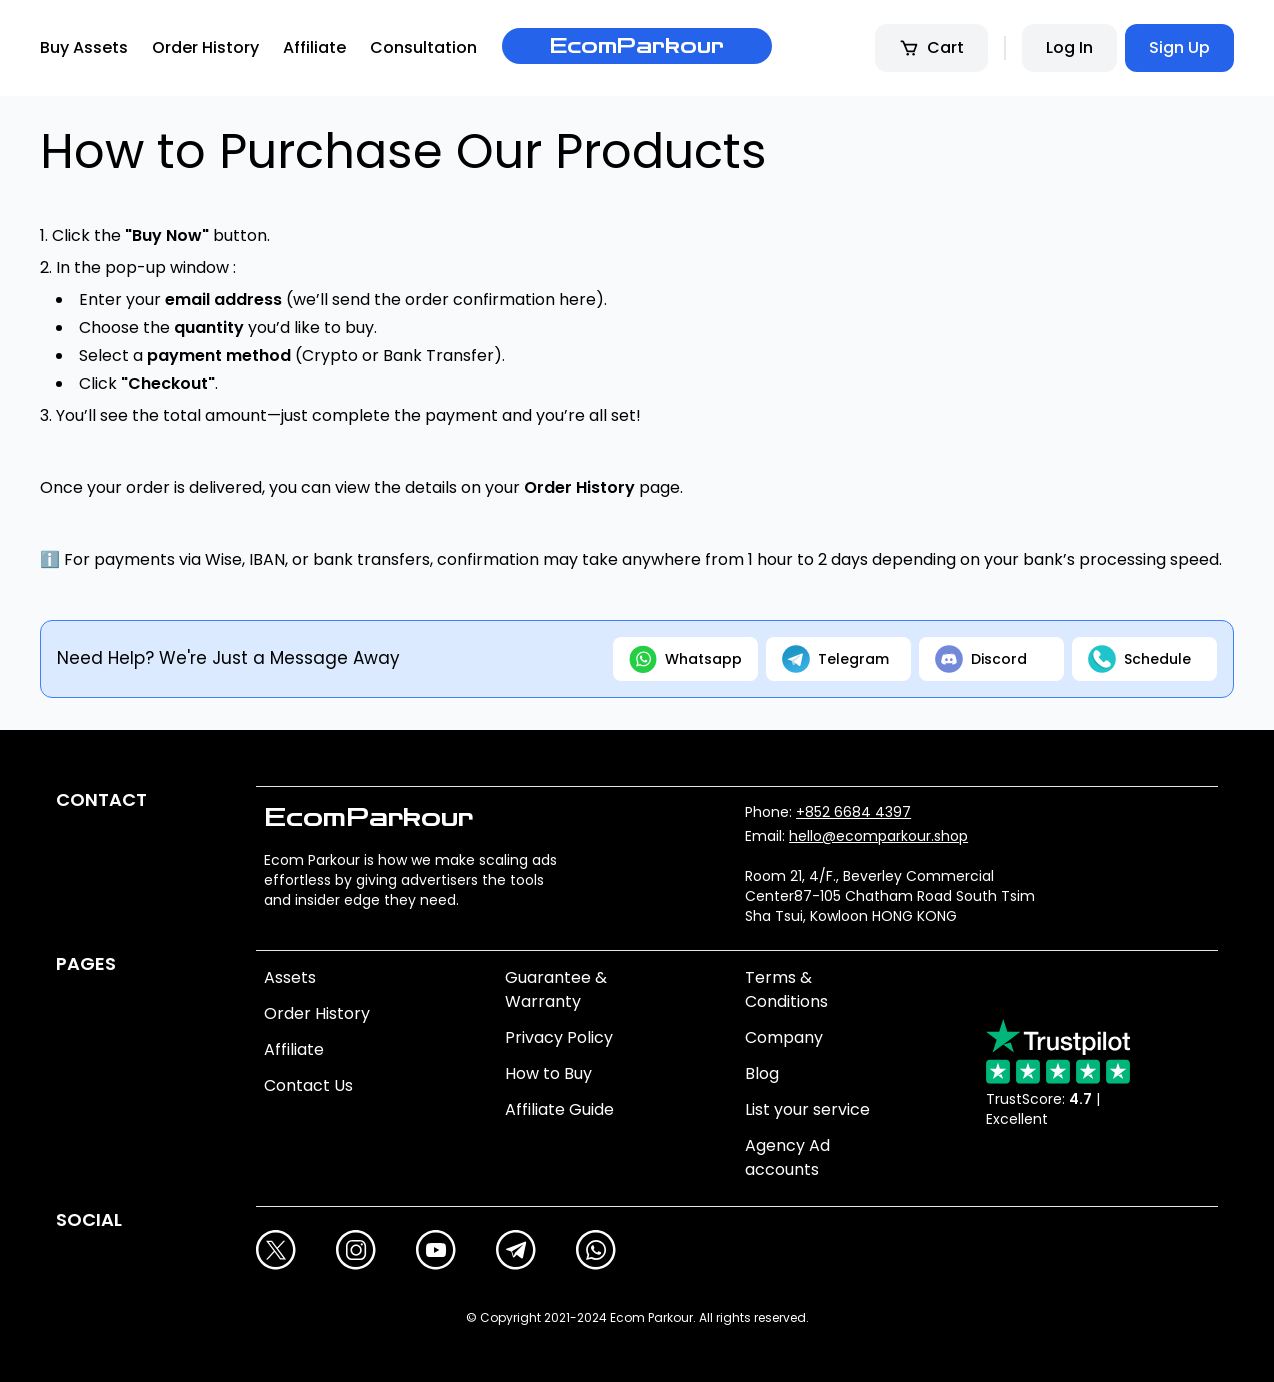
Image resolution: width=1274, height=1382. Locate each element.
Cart (931, 47)
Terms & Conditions (786, 989)
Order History (205, 47)
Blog (762, 1073)
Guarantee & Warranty (556, 989)
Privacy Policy (559, 1037)
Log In (1069, 47)
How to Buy (548, 1073)
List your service (807, 1109)
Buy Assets (84, 47)
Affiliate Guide (559, 1109)
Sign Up (1179, 47)
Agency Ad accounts (787, 1157)
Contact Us (308, 1085)
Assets (290, 977)
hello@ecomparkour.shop (878, 836)
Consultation (423, 47)
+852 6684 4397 (853, 812)
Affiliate (314, 47)
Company (784, 1037)
